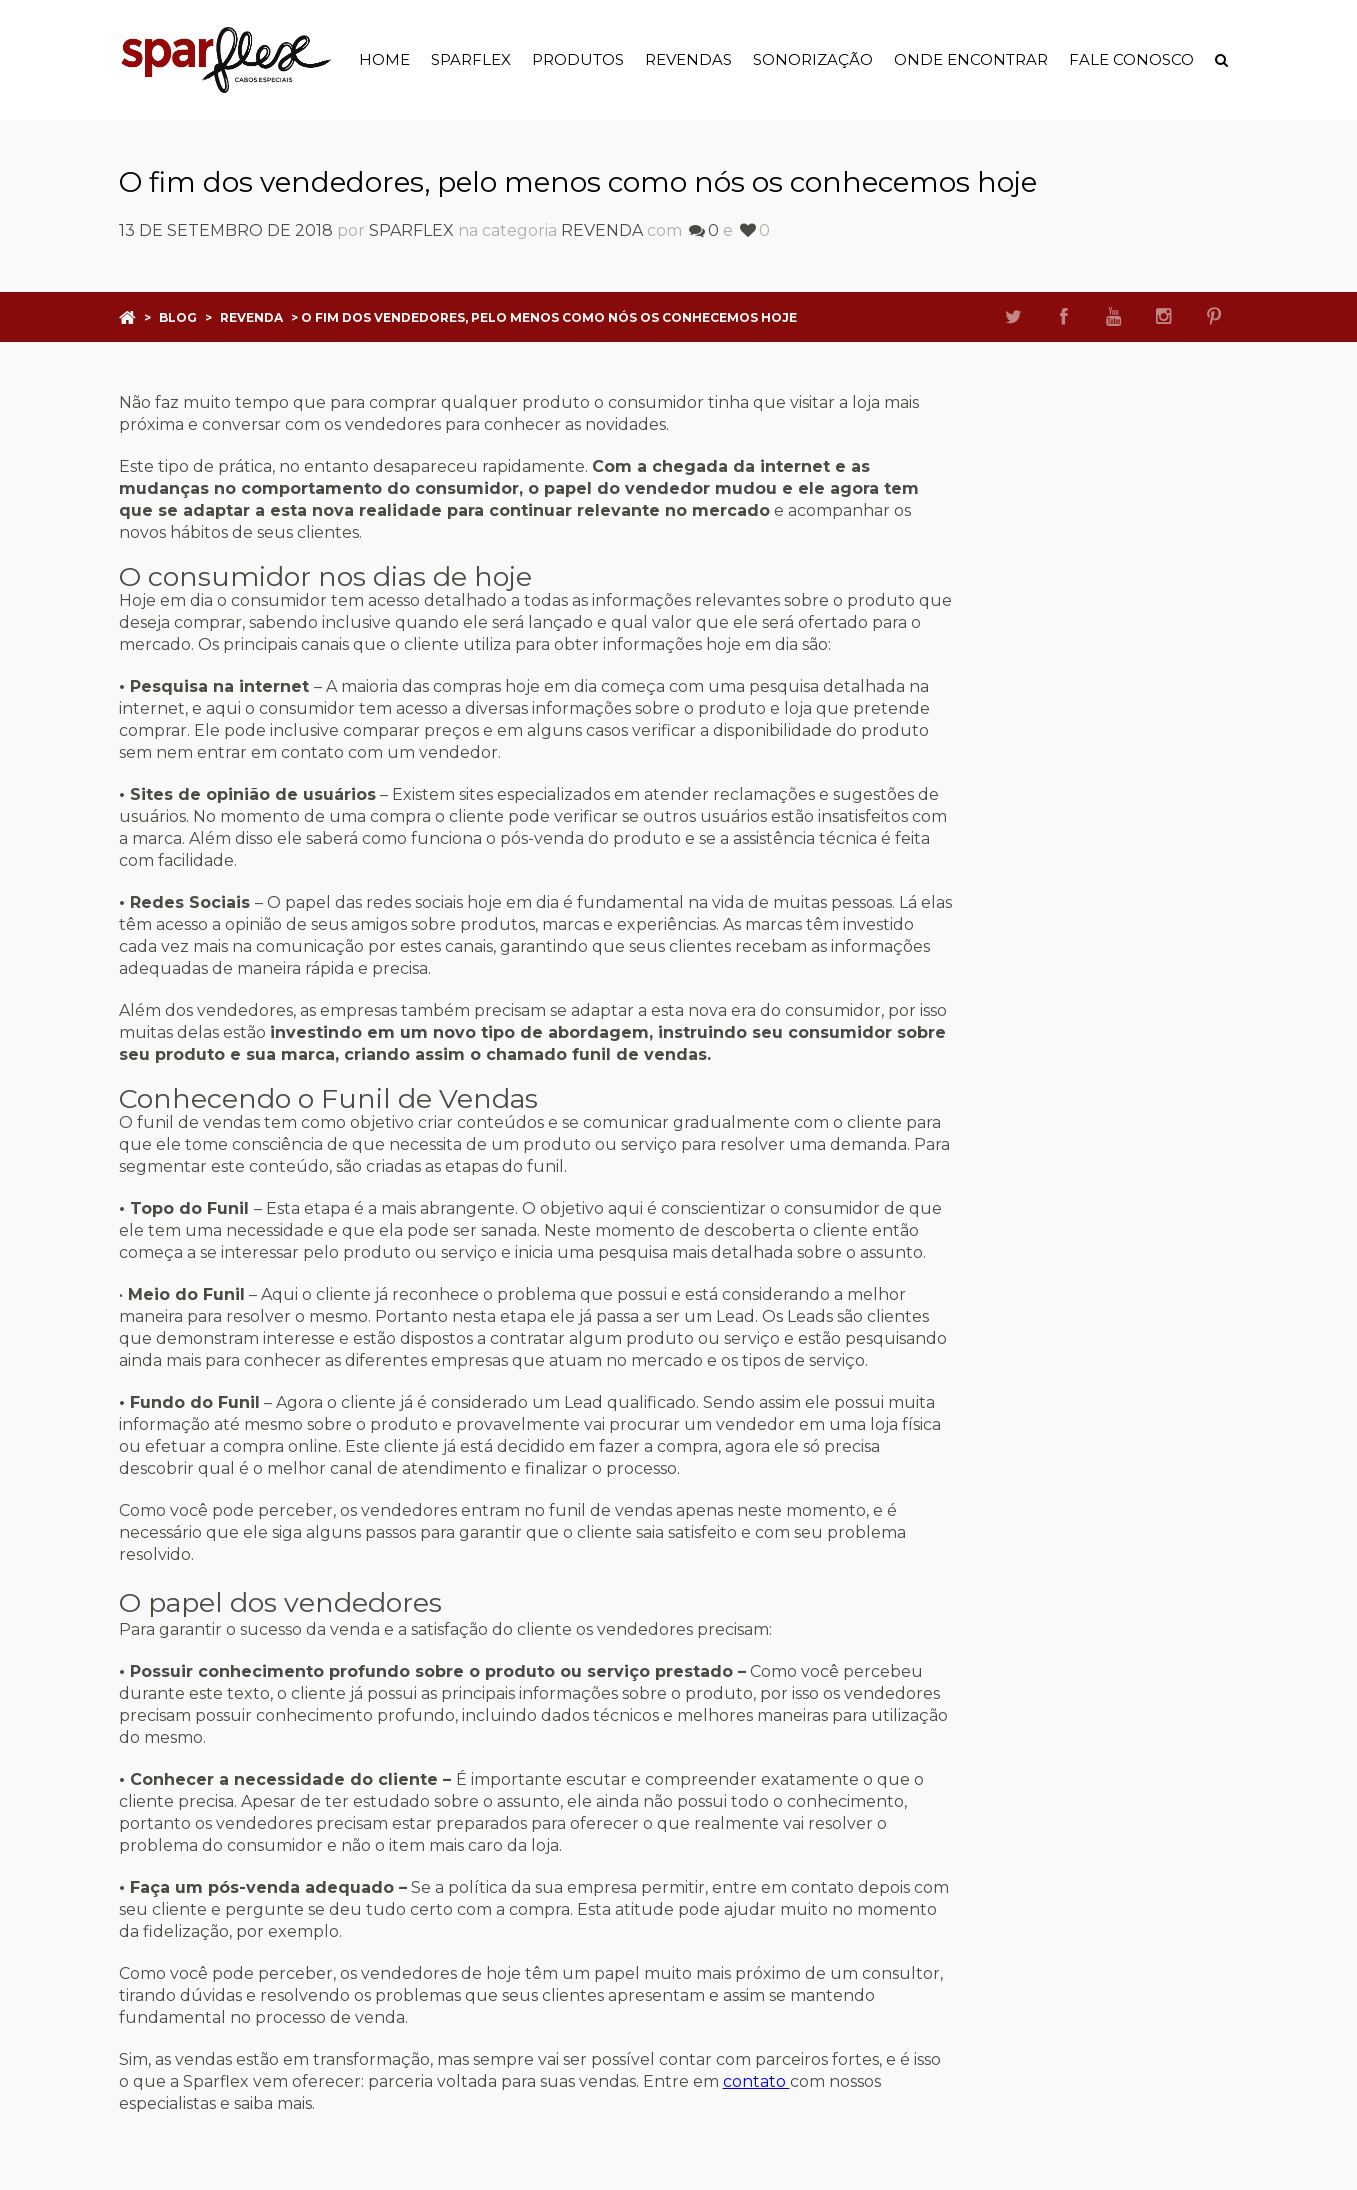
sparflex (411, 230)
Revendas (688, 59)
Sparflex (471, 59)
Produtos (578, 59)
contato (756, 2081)
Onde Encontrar (971, 59)
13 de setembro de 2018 (226, 230)
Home (384, 59)
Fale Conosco (1131, 59)
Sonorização (813, 59)
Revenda (602, 230)
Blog (178, 317)
